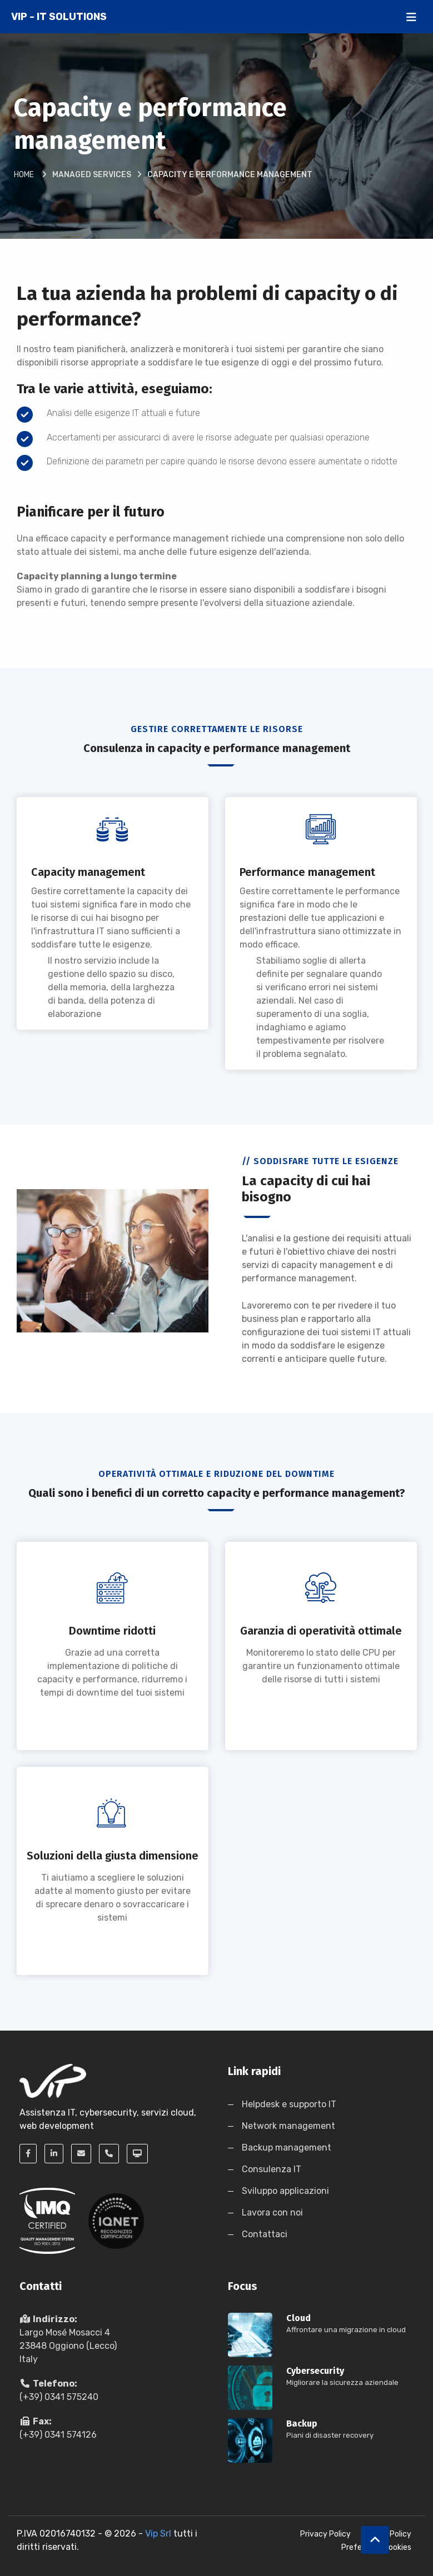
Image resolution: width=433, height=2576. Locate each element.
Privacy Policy (325, 2534)
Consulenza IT (271, 2169)
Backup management (286, 2147)
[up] (375, 2540)
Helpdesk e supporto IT (289, 2104)
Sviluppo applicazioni (285, 2191)
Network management (288, 2126)
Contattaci (264, 2234)
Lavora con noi (272, 2212)
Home (24, 174)
